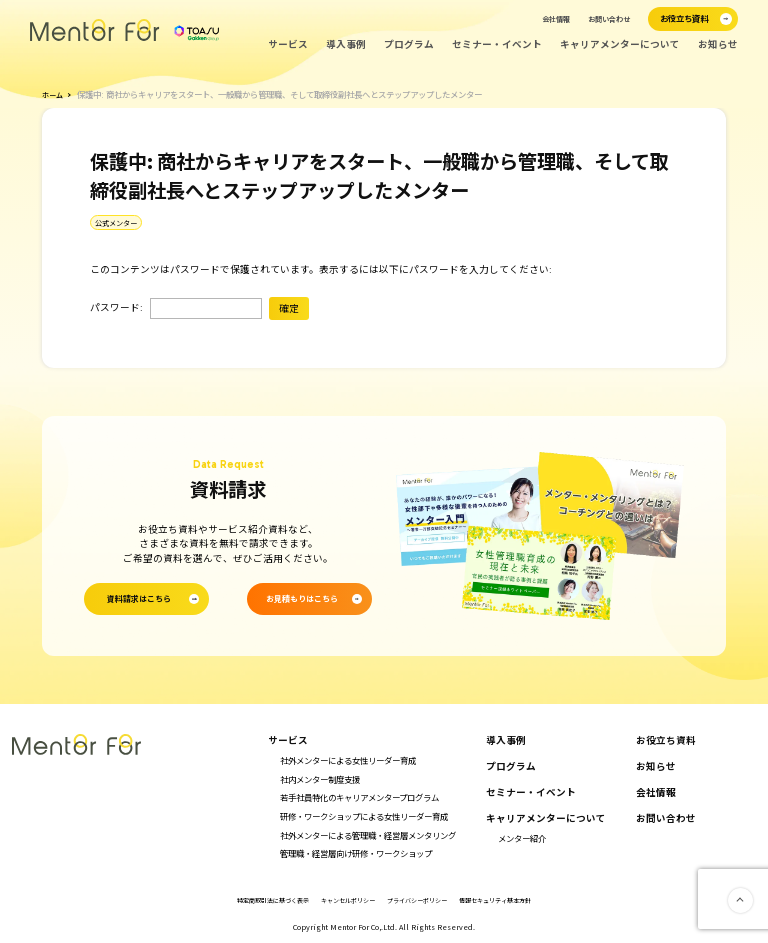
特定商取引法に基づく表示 (258, 899)
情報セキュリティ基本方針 (511, 899)
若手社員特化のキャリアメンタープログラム (359, 797)
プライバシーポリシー (422, 899)
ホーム (54, 94)
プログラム (409, 44)
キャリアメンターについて (620, 44)
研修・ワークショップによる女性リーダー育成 (364, 815)
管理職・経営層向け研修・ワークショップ (356, 853)
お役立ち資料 (666, 740)
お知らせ (718, 44)
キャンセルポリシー (343, 899)
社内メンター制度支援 (320, 778)
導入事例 (346, 44)
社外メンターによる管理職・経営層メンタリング (368, 834)
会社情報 (556, 19)
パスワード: (176, 307)
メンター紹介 (522, 837)
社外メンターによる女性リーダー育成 (348, 760)
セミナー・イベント (497, 44)
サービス (288, 44)
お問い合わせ (609, 19)
